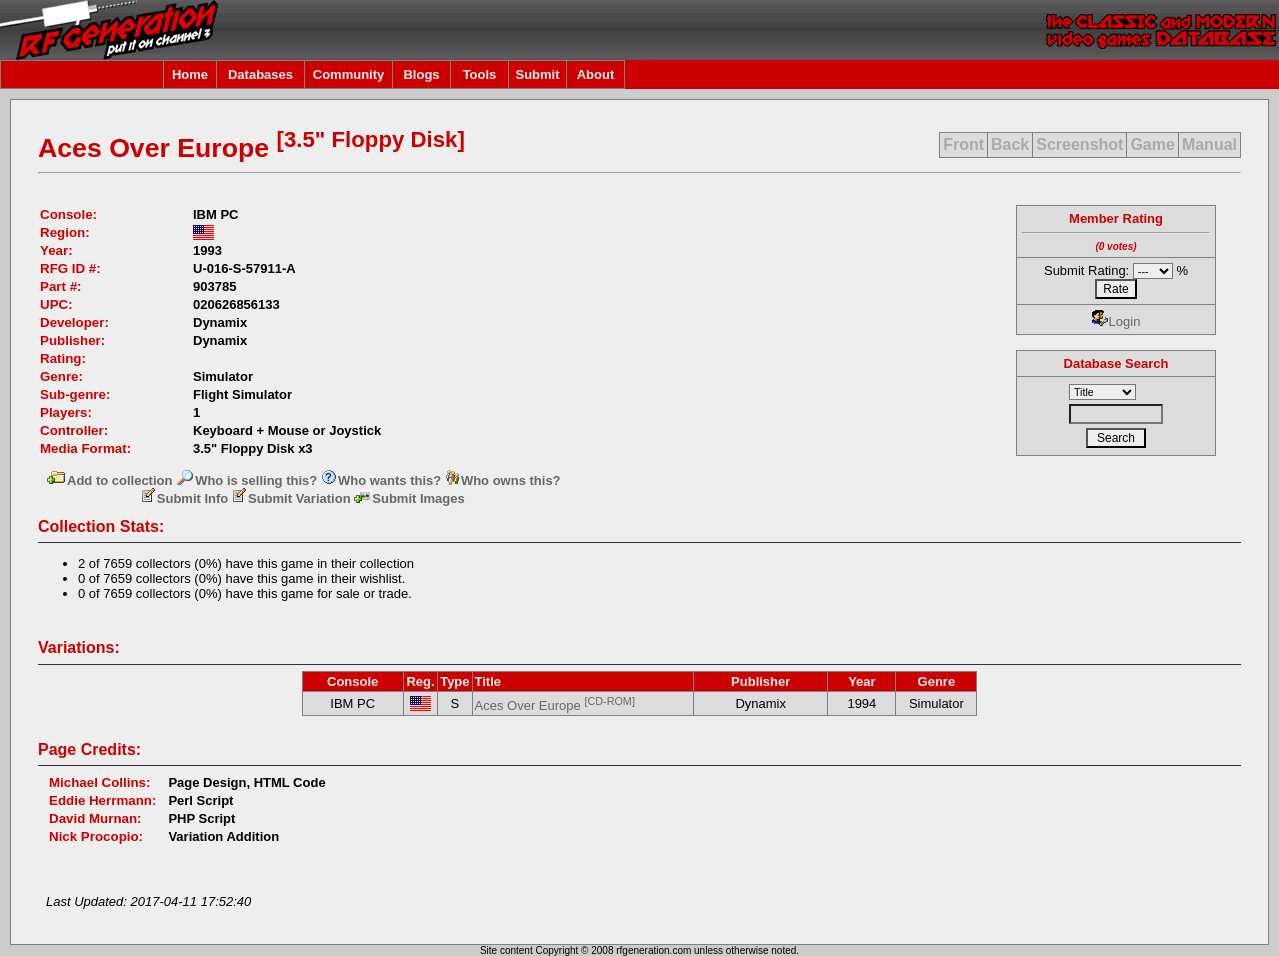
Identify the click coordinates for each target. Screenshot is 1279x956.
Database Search (1116, 363)
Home (190, 74)
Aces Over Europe (555, 705)
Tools (480, 74)
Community (349, 74)
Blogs (421, 74)
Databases (260, 74)
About (596, 74)
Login (1116, 321)
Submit (537, 74)
